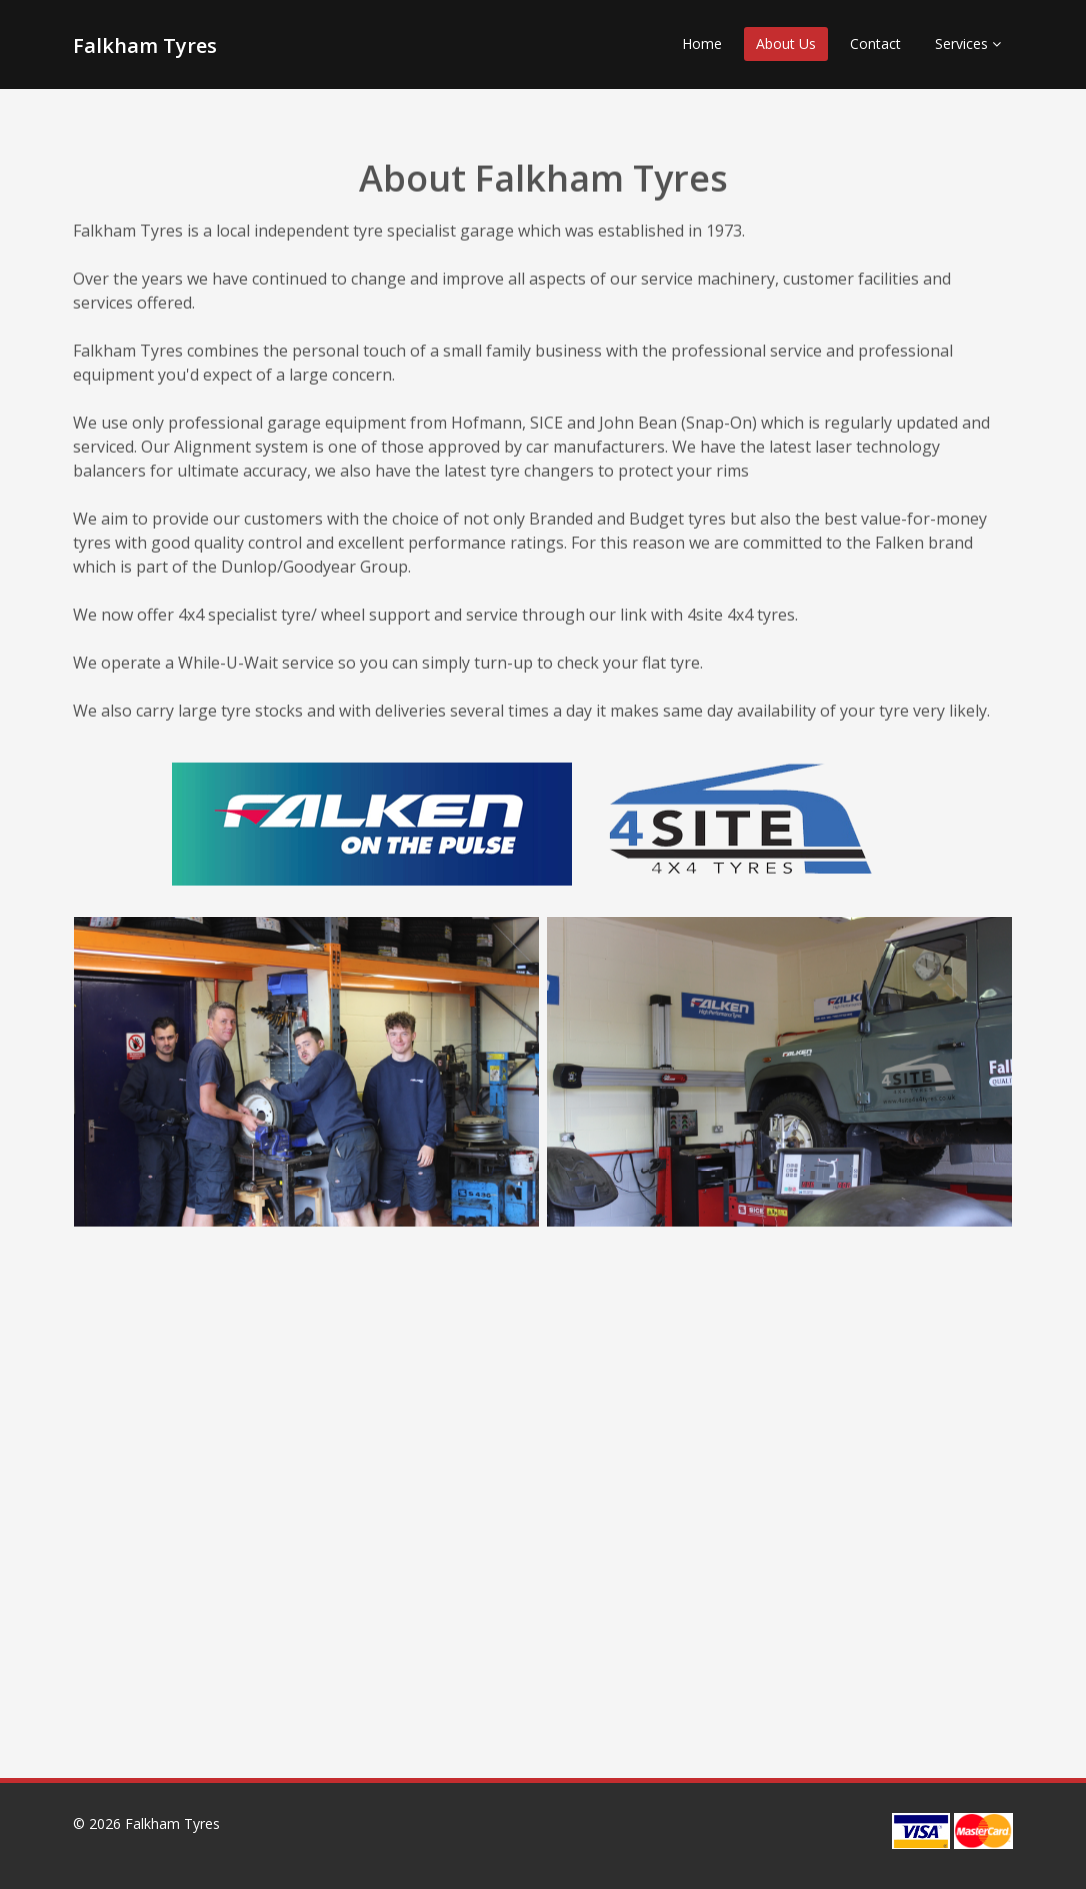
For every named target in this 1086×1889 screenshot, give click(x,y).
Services (968, 43)
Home (702, 43)
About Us (786, 43)
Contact (875, 43)
